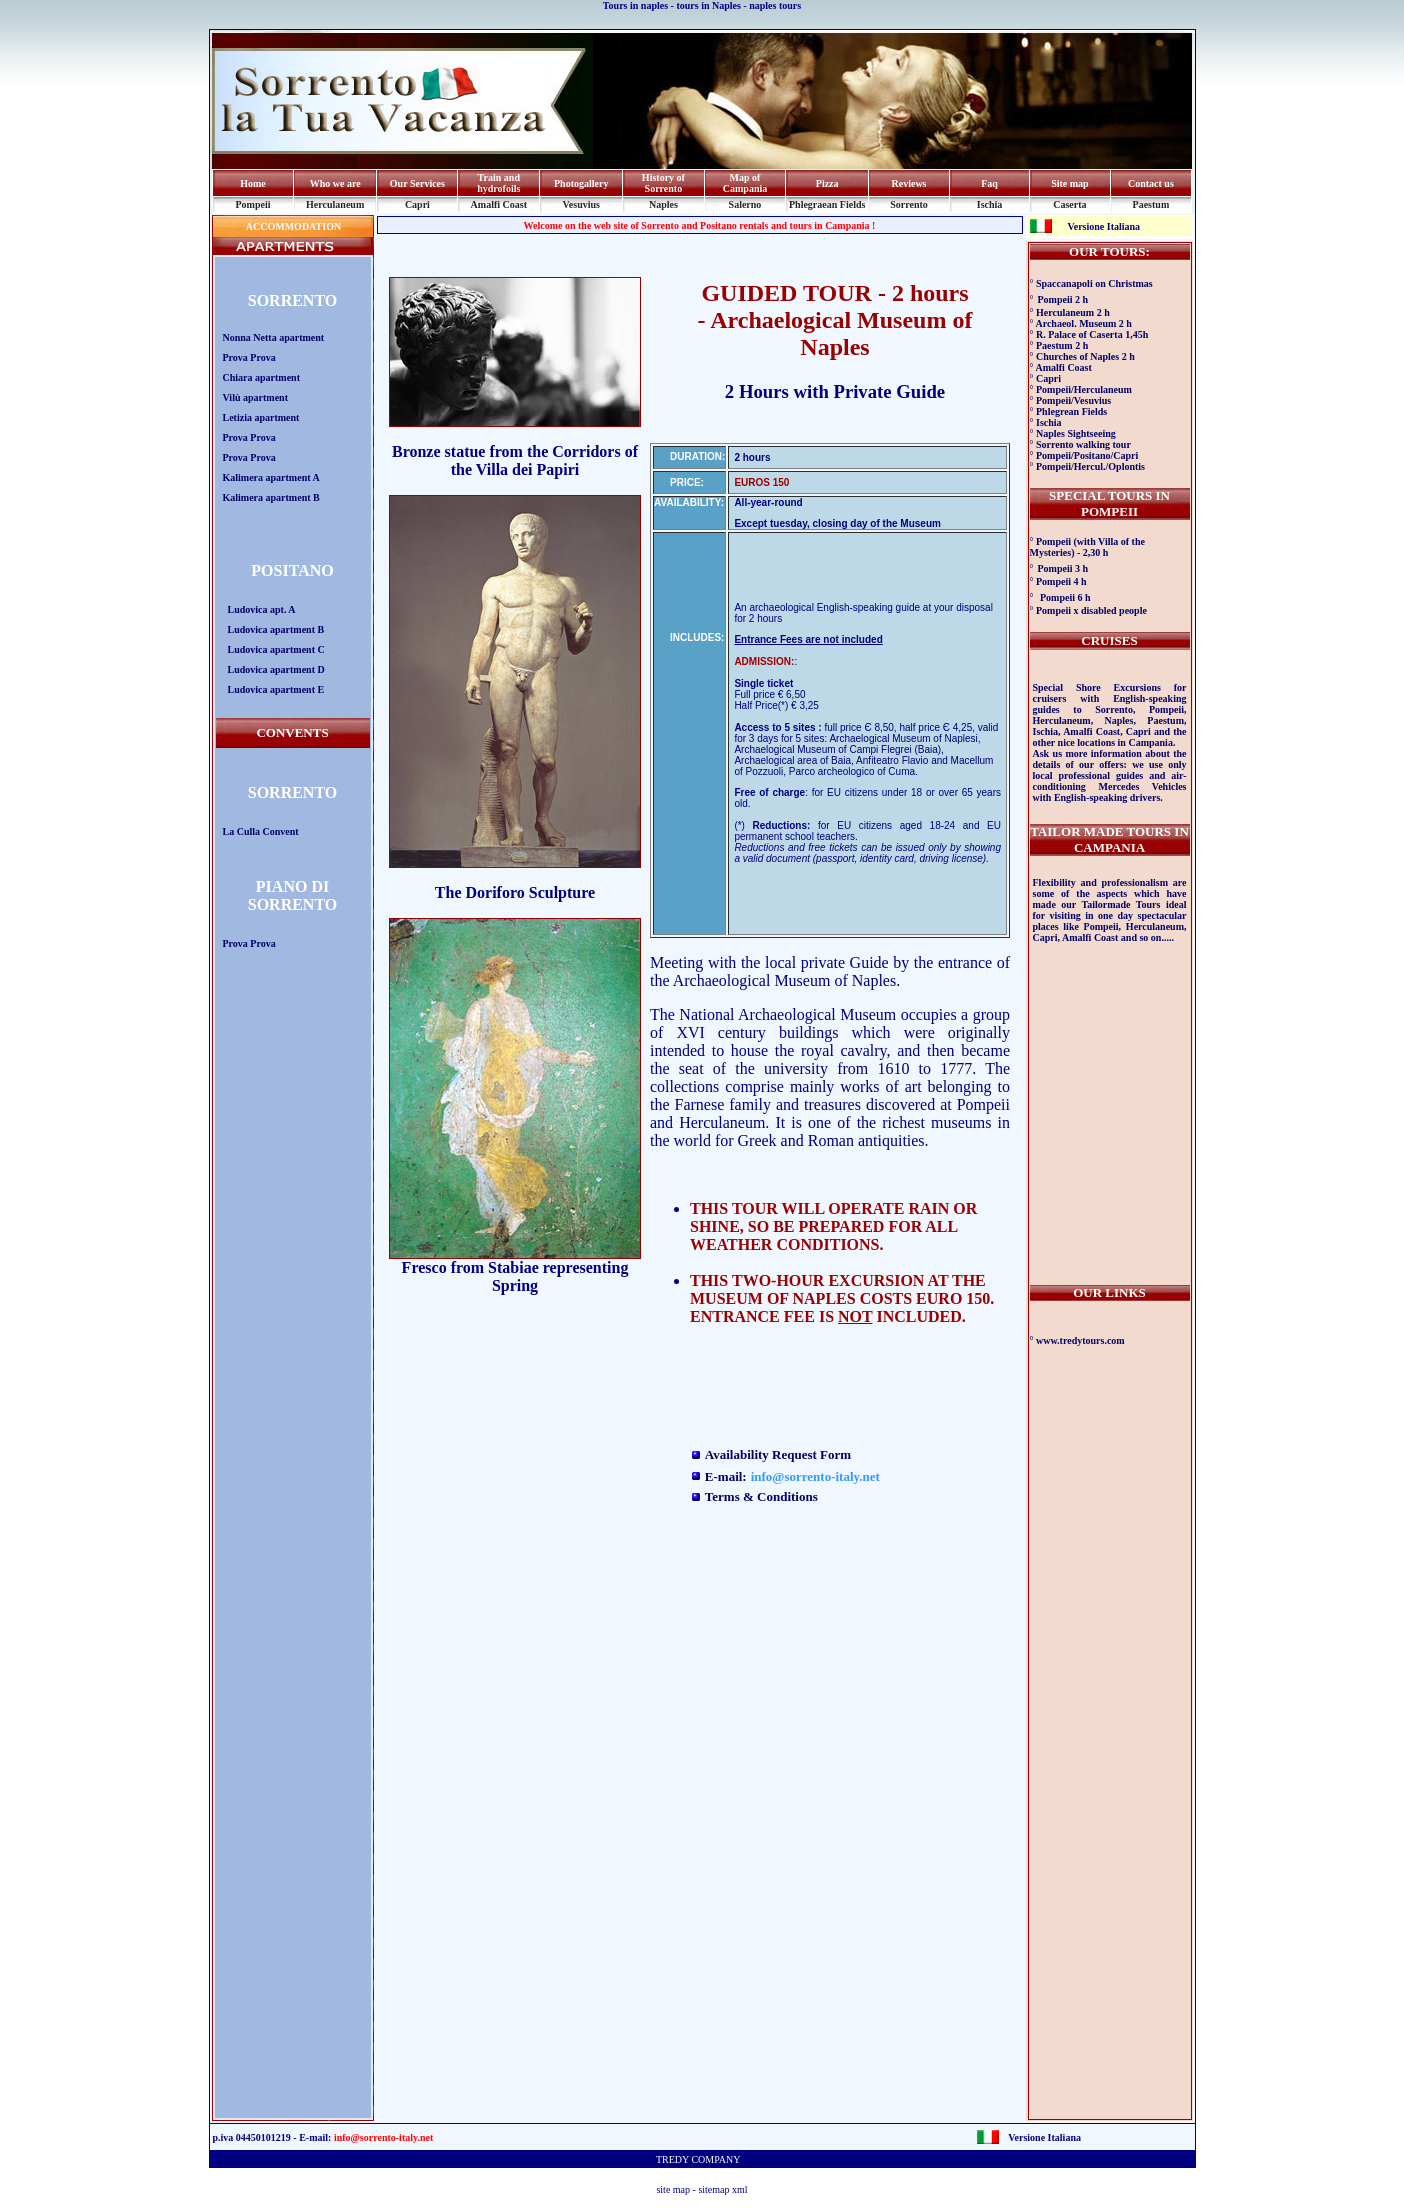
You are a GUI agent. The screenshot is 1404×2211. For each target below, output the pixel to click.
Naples (663, 204)
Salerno (745, 204)
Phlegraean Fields (827, 204)
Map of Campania (745, 183)
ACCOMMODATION (292, 226)
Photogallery (581, 183)
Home (253, 183)
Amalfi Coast (499, 204)
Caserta (1069, 204)
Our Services (417, 183)
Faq (989, 183)
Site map (1070, 183)
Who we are (335, 183)
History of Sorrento (663, 183)
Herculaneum (335, 204)
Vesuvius (581, 204)
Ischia (990, 204)
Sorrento (909, 204)
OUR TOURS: (1109, 251)
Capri (417, 204)
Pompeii (252, 204)
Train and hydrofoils (498, 183)
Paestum (1151, 204)
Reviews (909, 183)
